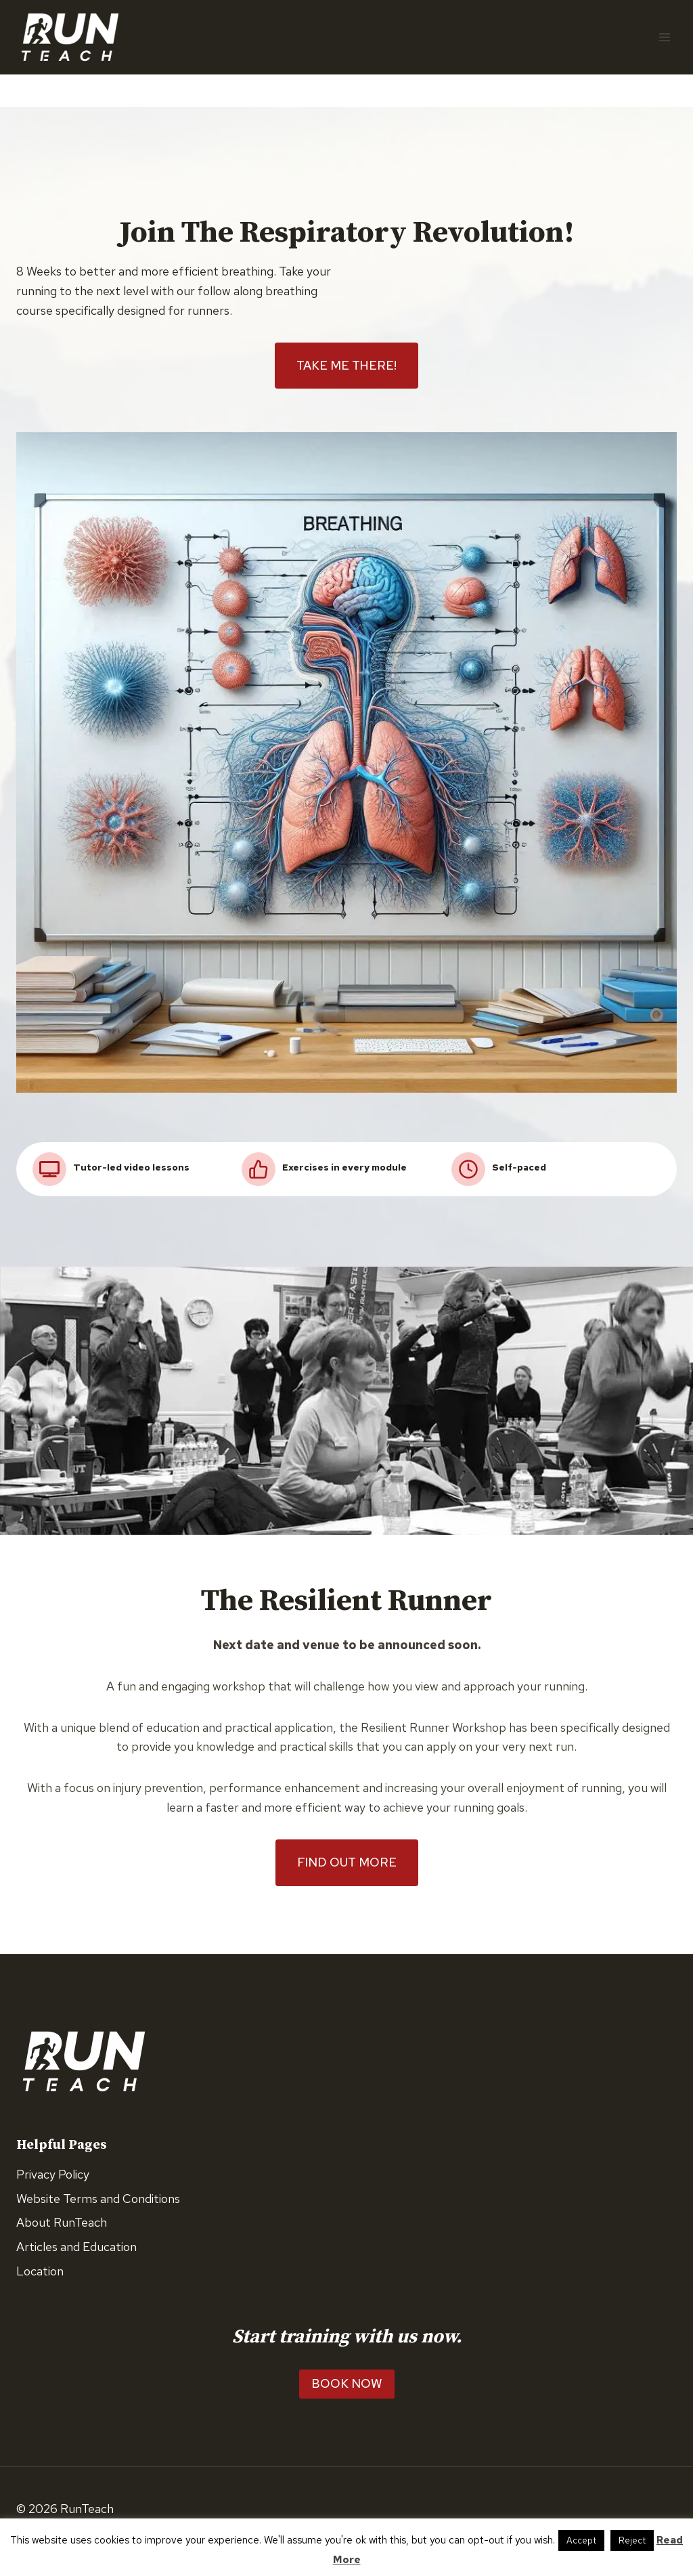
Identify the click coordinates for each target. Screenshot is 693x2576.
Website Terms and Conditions (98, 2198)
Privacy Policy (52, 2174)
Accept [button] (581, 2540)
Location (40, 2271)
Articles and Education (76, 2247)
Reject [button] (632, 2540)
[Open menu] (664, 36)
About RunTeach (61, 2223)
